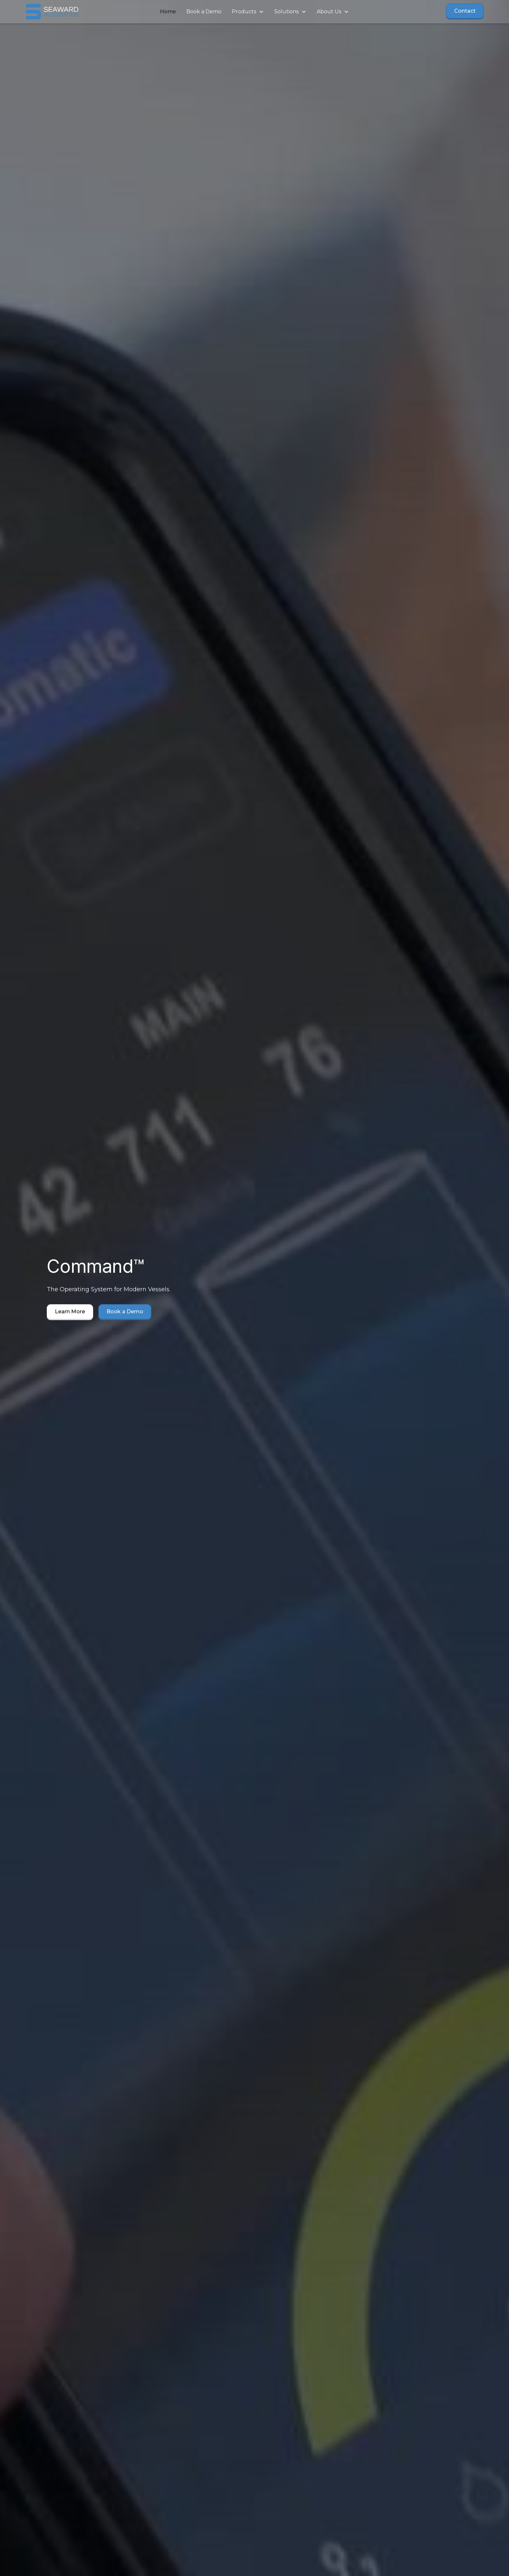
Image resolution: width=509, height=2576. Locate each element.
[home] (73, 11)
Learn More (70, 1311)
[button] (248, 11)
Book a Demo (203, 11)
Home (168, 11)
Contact (465, 11)
